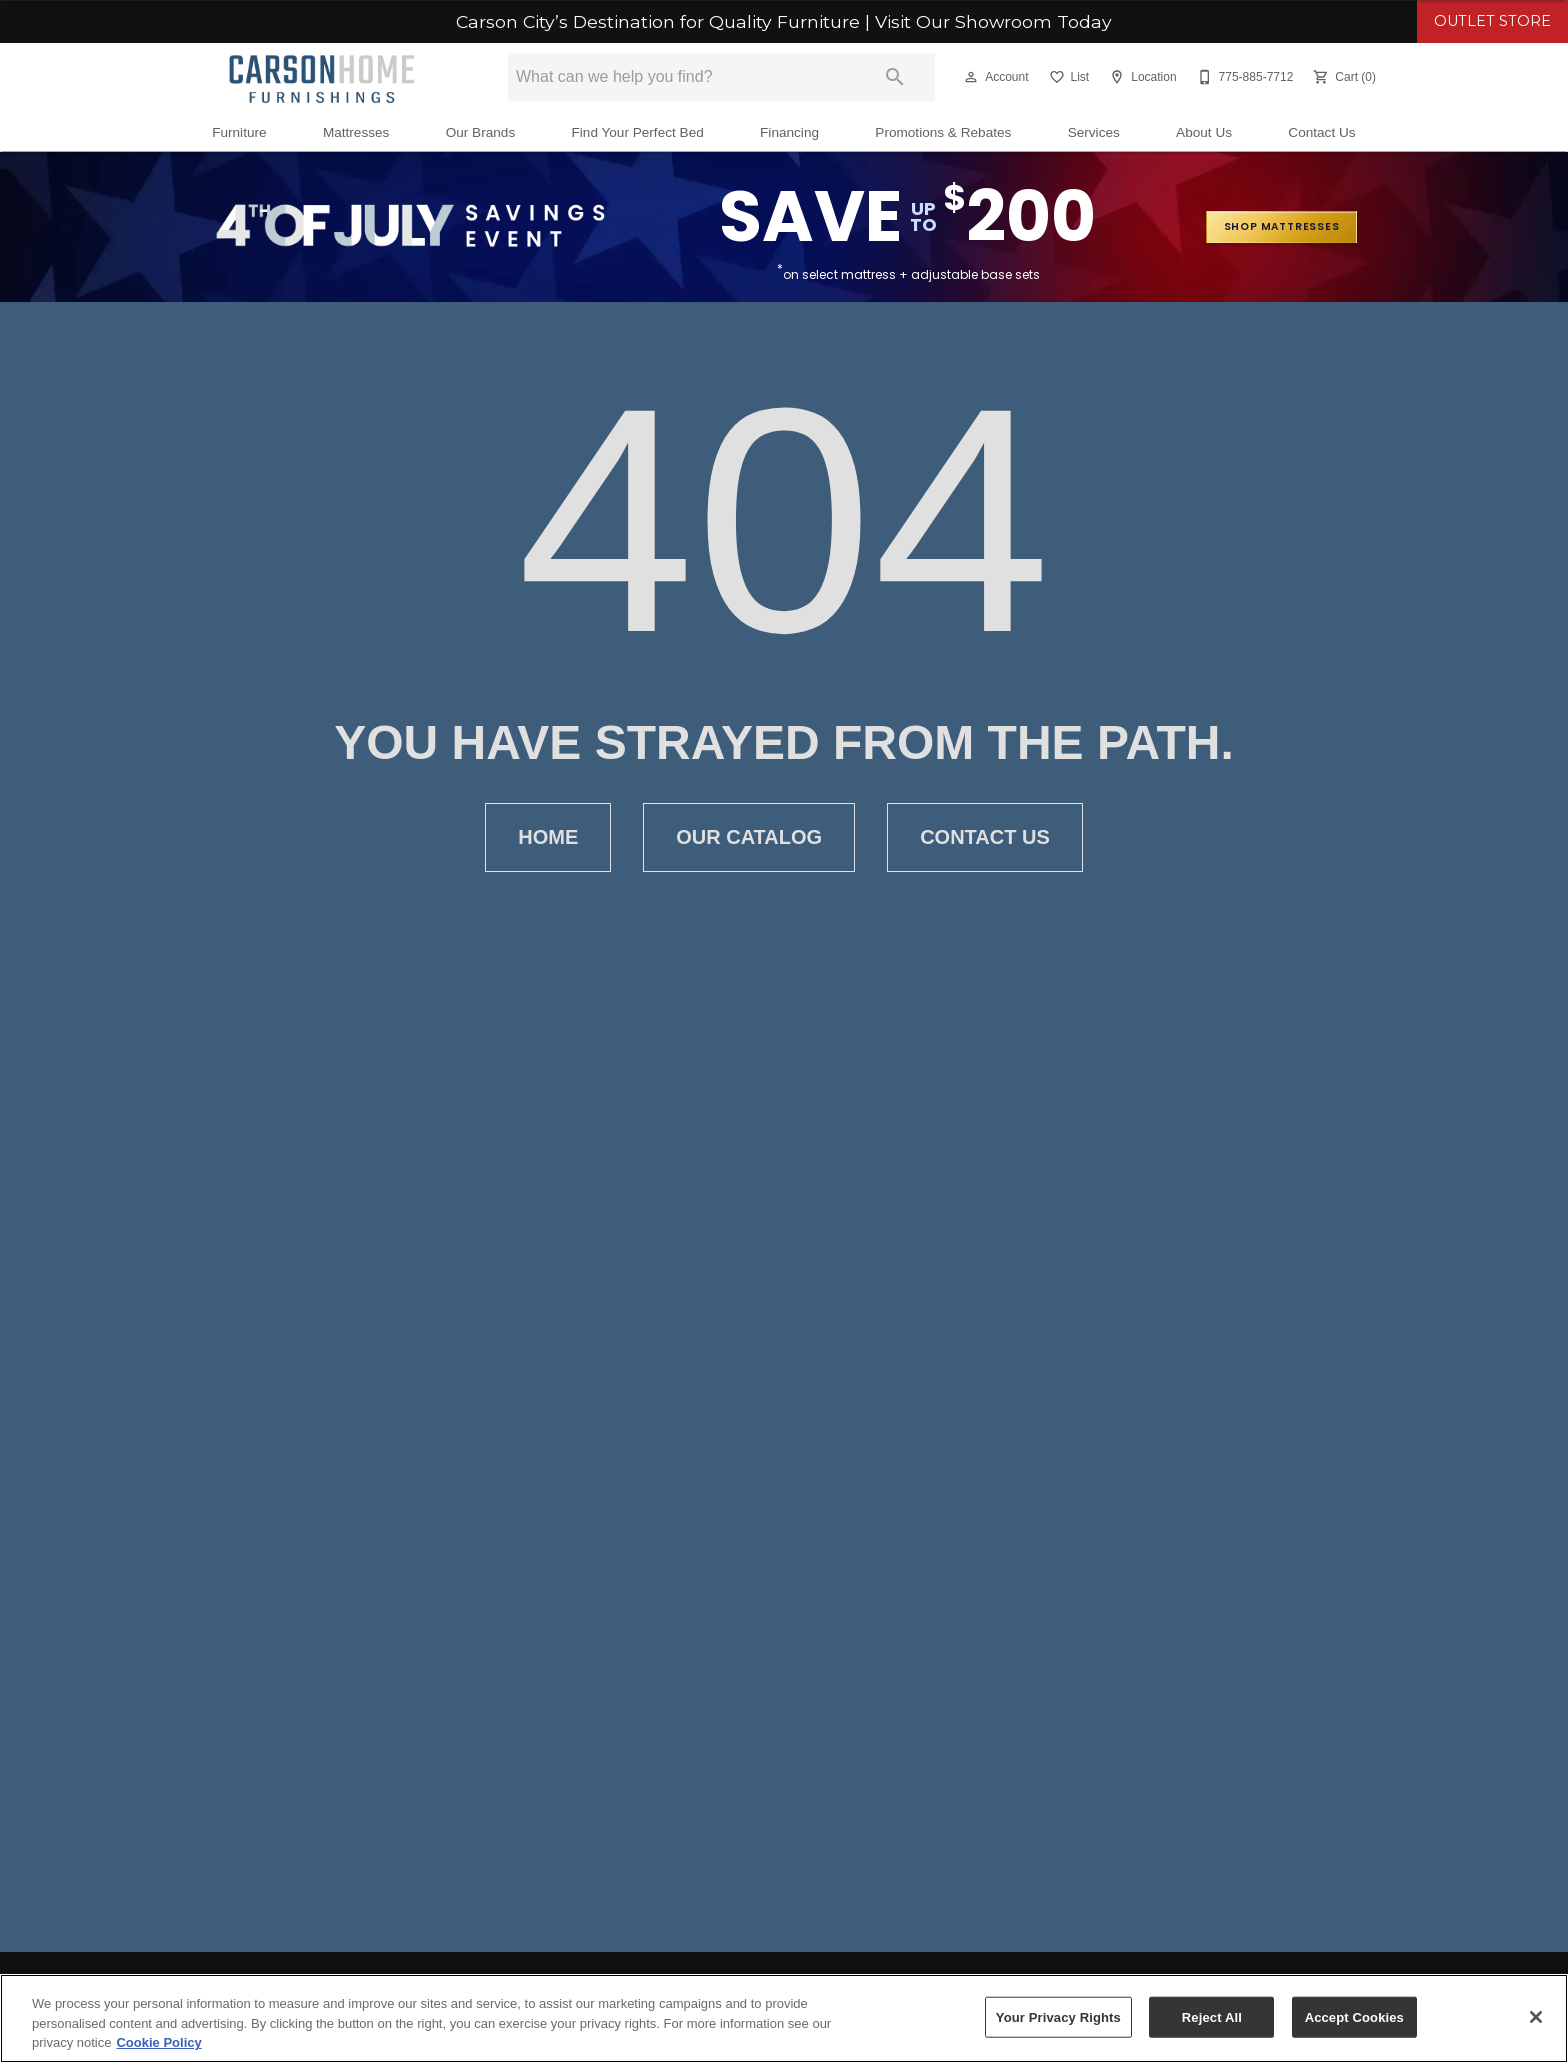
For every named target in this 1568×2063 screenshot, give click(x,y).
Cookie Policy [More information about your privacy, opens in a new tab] (158, 2042)
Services (1094, 132)
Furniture (239, 132)
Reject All (1212, 2016)
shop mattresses (1282, 226)
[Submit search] (895, 77)
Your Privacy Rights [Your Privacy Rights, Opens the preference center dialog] (1058, 2016)
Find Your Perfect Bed (638, 132)
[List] (1067, 77)
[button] (971, 77)
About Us (1204, 132)
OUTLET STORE (1492, 21)
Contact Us (1321, 132)
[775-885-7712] (1243, 77)
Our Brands (481, 132)
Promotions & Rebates (943, 132)
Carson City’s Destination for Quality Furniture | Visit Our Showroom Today (784, 22)
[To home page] (321, 77)
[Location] (1140, 77)
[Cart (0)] (1342, 77)
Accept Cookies (1354, 2016)
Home (548, 837)
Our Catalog (749, 837)
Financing (789, 132)
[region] (784, 2018)
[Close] (1536, 2017)
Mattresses (356, 132)
